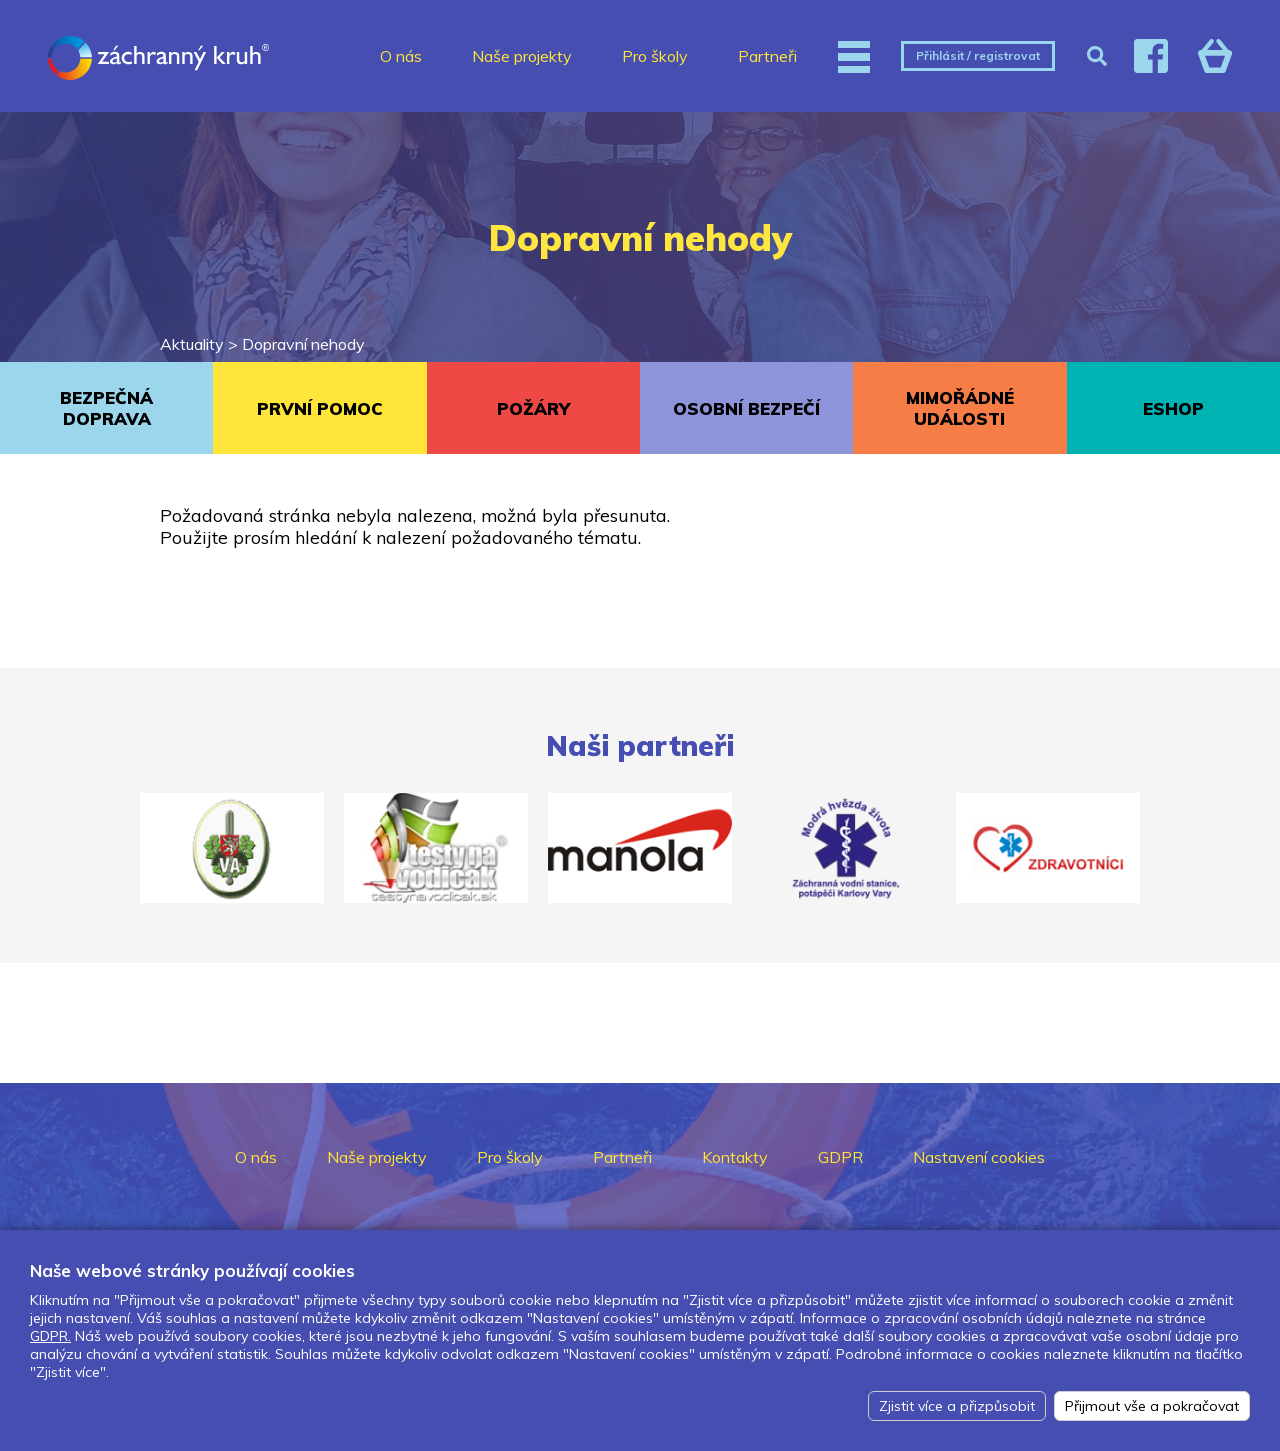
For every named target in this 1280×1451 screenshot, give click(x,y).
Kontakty (735, 1157)
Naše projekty (522, 56)
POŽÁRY (533, 408)
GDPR (840, 1157)
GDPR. (50, 1336)
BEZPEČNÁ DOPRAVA (106, 408)
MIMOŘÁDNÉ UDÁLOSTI (960, 408)
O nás (401, 56)
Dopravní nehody (303, 344)
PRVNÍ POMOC (320, 408)
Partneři (767, 56)
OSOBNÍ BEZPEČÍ (746, 408)
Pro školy (655, 56)
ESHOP (1173, 408)
